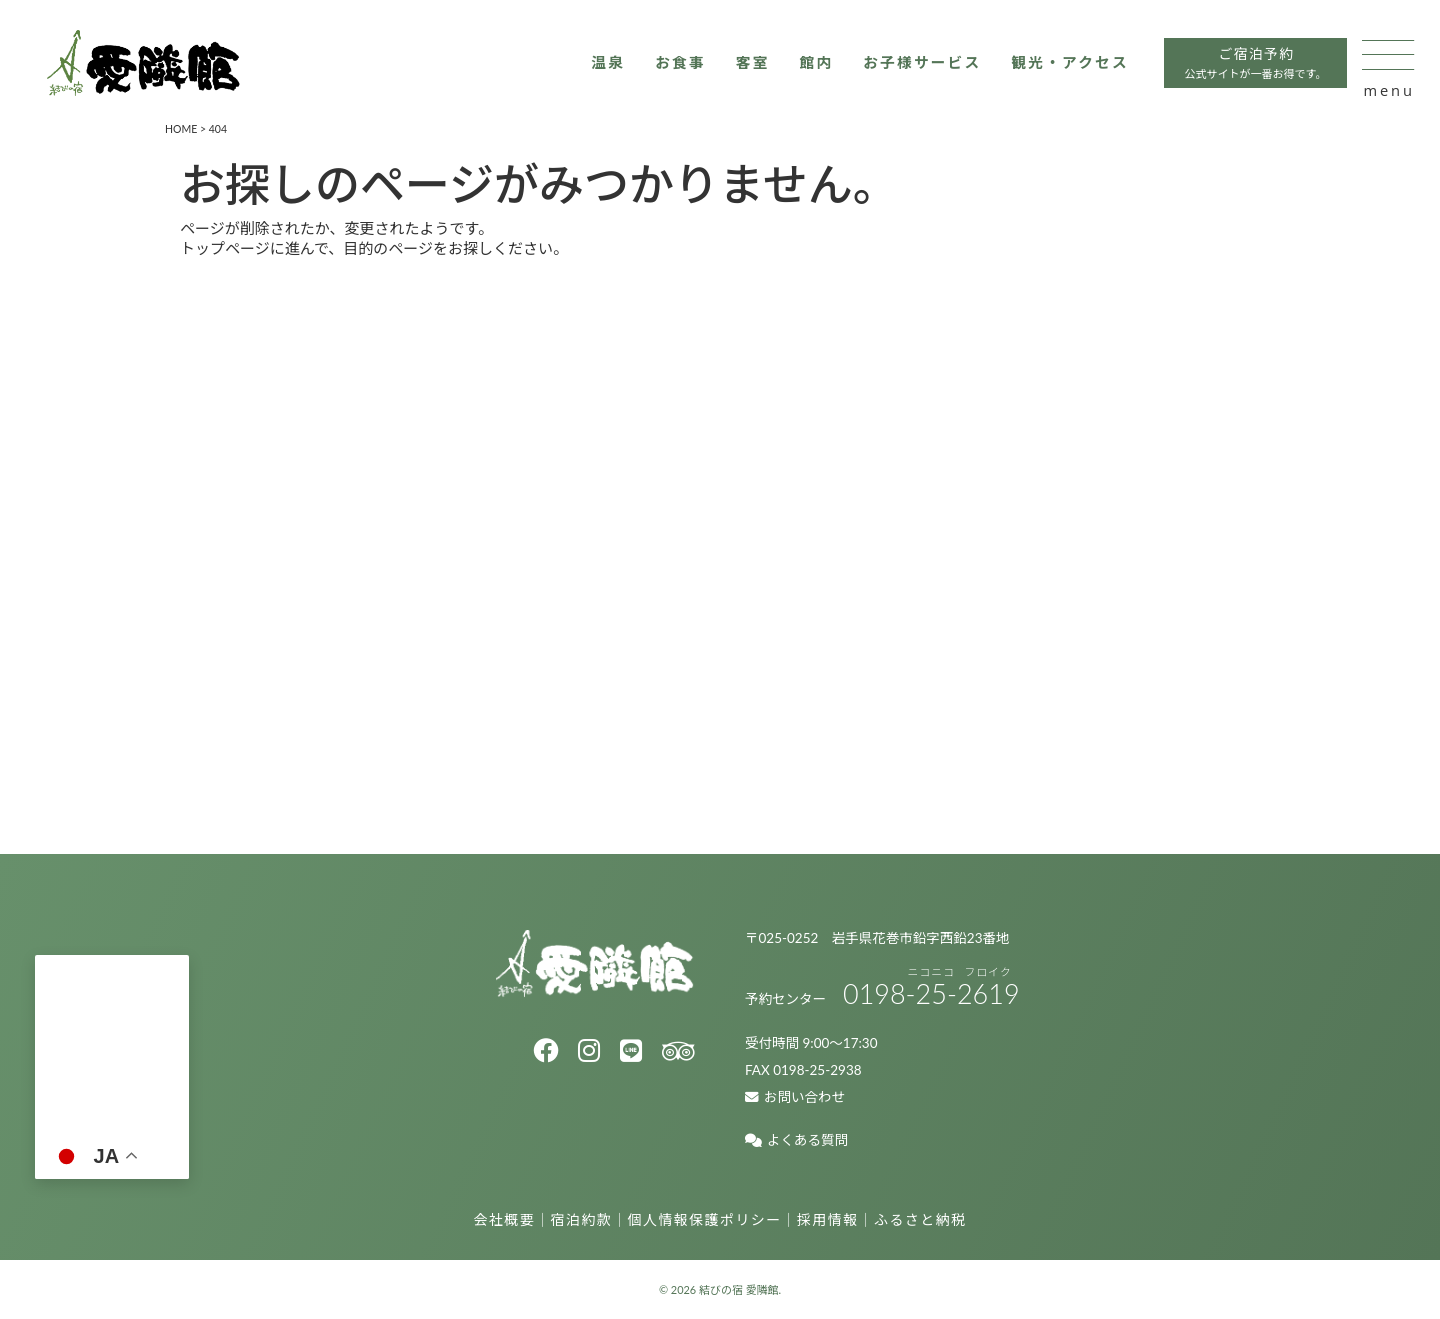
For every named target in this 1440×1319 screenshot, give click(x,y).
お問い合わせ (795, 1097)
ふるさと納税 (920, 1219)
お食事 (652, 67)
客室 (725, 67)
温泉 (579, 67)
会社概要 (505, 1219)
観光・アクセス (1048, 67)
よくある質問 (796, 1140)
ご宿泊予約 (1236, 69)
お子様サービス (897, 67)
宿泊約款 (582, 1219)
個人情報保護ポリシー (705, 1219)
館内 (789, 67)
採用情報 (828, 1219)
